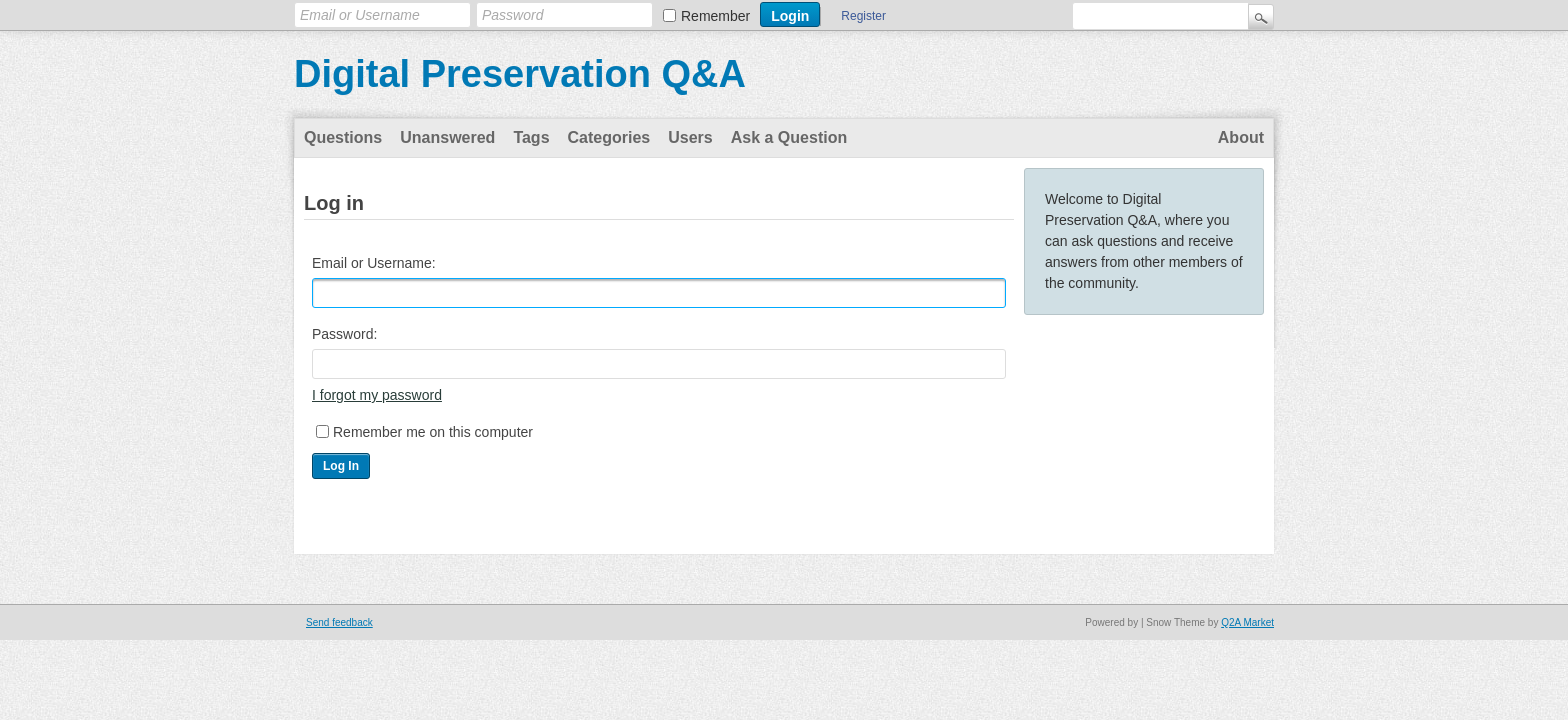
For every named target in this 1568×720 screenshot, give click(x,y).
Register (863, 16)
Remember (715, 16)
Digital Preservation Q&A (520, 74)
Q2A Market (1247, 622)
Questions (343, 137)
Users (690, 137)
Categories (609, 137)
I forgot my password (377, 395)
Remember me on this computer (433, 432)
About (1241, 137)
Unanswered (447, 137)
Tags (531, 137)
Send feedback (339, 622)
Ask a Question (789, 137)
